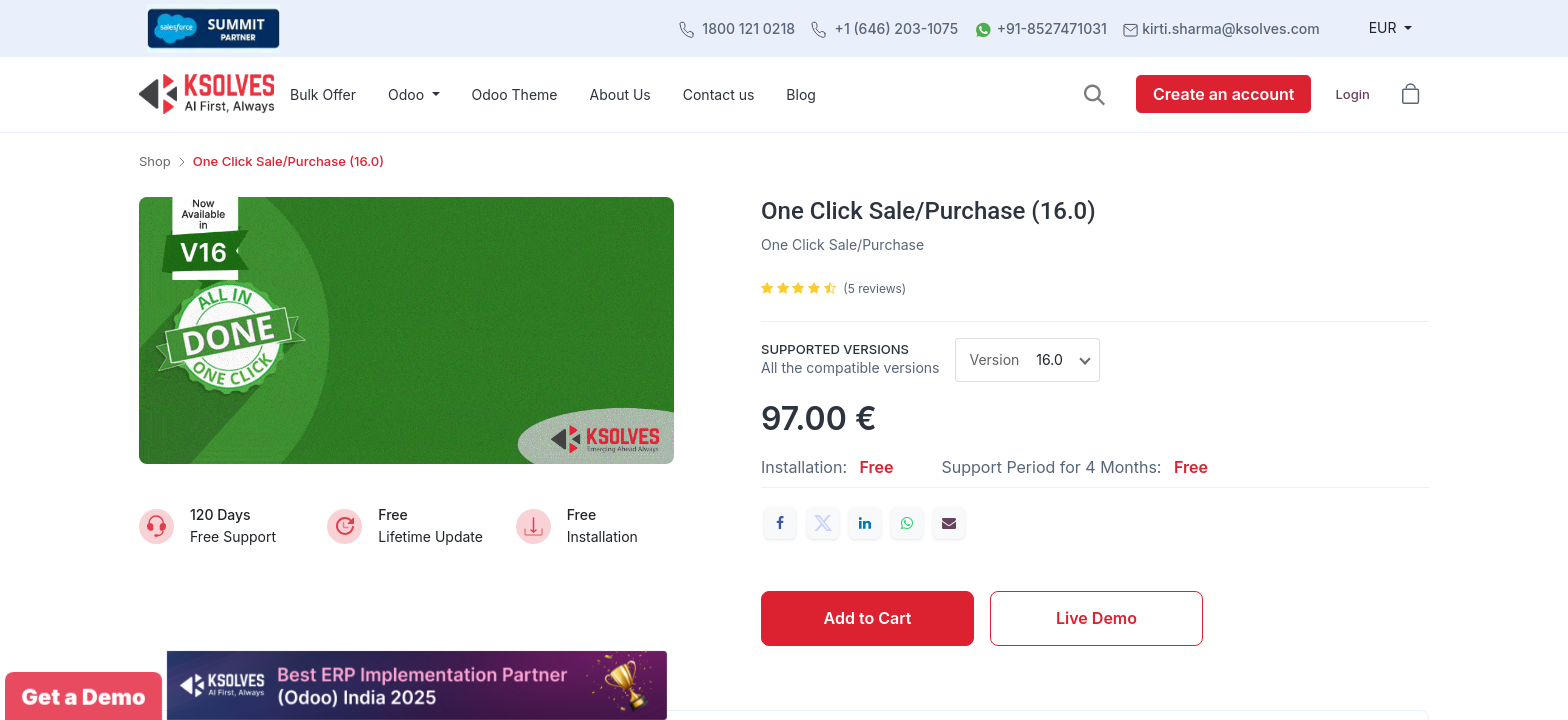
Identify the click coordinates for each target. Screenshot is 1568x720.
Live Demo (1096, 618)
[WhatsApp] (907, 523)
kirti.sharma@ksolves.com (1230, 28)
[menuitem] (323, 94)
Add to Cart (868, 618)
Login (1352, 94)
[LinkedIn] (865, 523)
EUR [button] (1385, 27)
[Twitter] (823, 523)
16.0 (1049, 359)
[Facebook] (780, 523)
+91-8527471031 (1052, 28)
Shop (155, 161)
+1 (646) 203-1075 (897, 28)
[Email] (949, 523)
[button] (1094, 94)
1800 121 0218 (748, 28)
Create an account (1223, 94)
